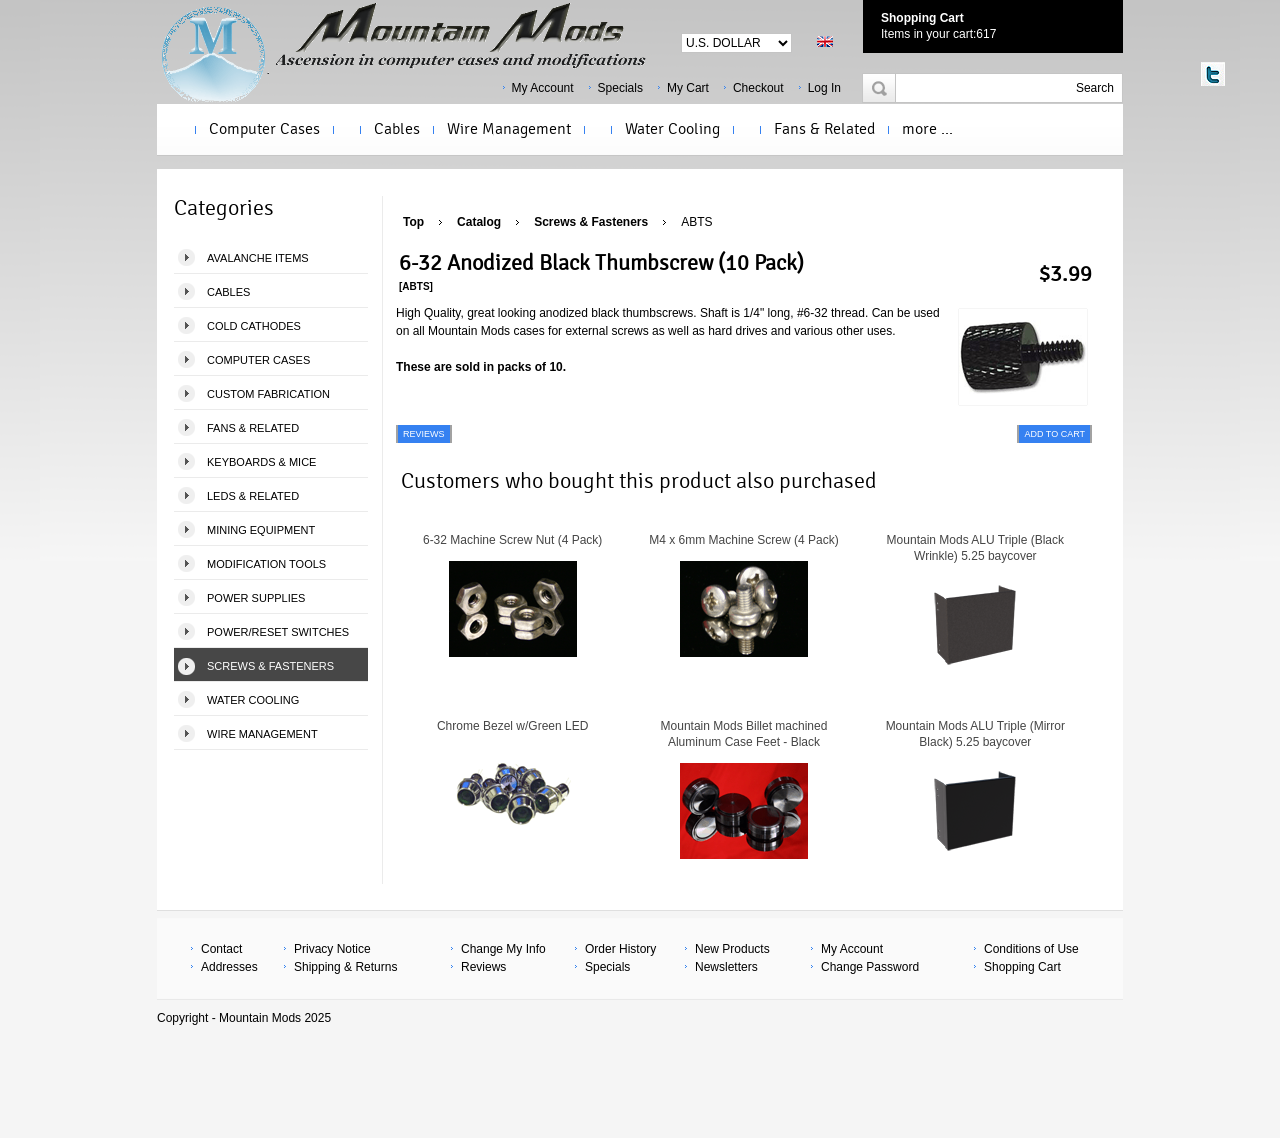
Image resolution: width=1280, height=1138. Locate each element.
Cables (397, 129)
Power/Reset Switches (278, 632)
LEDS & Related (253, 496)
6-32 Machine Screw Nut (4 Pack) (512, 540)
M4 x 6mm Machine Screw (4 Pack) (743, 540)
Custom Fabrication (268, 394)
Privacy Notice (332, 949)
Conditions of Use (1031, 949)
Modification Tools (266, 564)
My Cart (688, 88)
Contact (221, 949)
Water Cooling (672, 129)
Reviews (483, 967)
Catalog (479, 222)
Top (413, 222)
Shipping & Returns (345, 967)
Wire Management (509, 129)
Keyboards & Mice (261, 462)
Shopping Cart (922, 18)
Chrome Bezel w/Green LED (512, 726)
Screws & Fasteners (270, 666)
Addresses (229, 967)
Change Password (870, 967)
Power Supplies (256, 598)
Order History (620, 949)
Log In (824, 88)
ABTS (696, 222)
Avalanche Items (258, 258)
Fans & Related (824, 129)
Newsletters (726, 967)
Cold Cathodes (254, 326)
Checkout (758, 88)
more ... (927, 129)
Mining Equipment (261, 530)
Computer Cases (264, 129)
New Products (732, 949)
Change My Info (503, 949)
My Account (543, 88)
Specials (620, 88)
